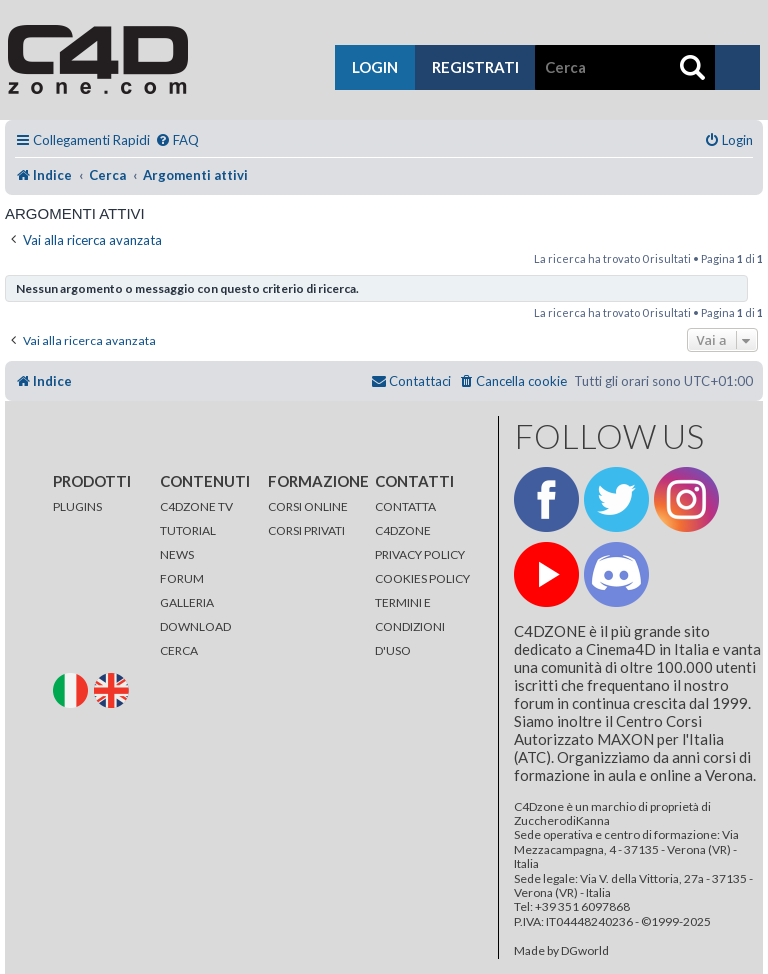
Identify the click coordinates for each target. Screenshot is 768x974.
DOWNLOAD (195, 626)
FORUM (182, 578)
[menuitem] (177, 140)
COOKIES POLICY (422, 578)
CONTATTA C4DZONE (405, 518)
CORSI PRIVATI (306, 530)
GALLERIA (187, 602)
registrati (475, 67)
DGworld (585, 951)
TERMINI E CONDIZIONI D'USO (410, 626)
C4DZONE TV (196, 506)
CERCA (179, 650)
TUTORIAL (188, 530)
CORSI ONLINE (308, 506)
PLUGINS (77, 506)
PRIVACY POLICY (420, 554)
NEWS (177, 554)
